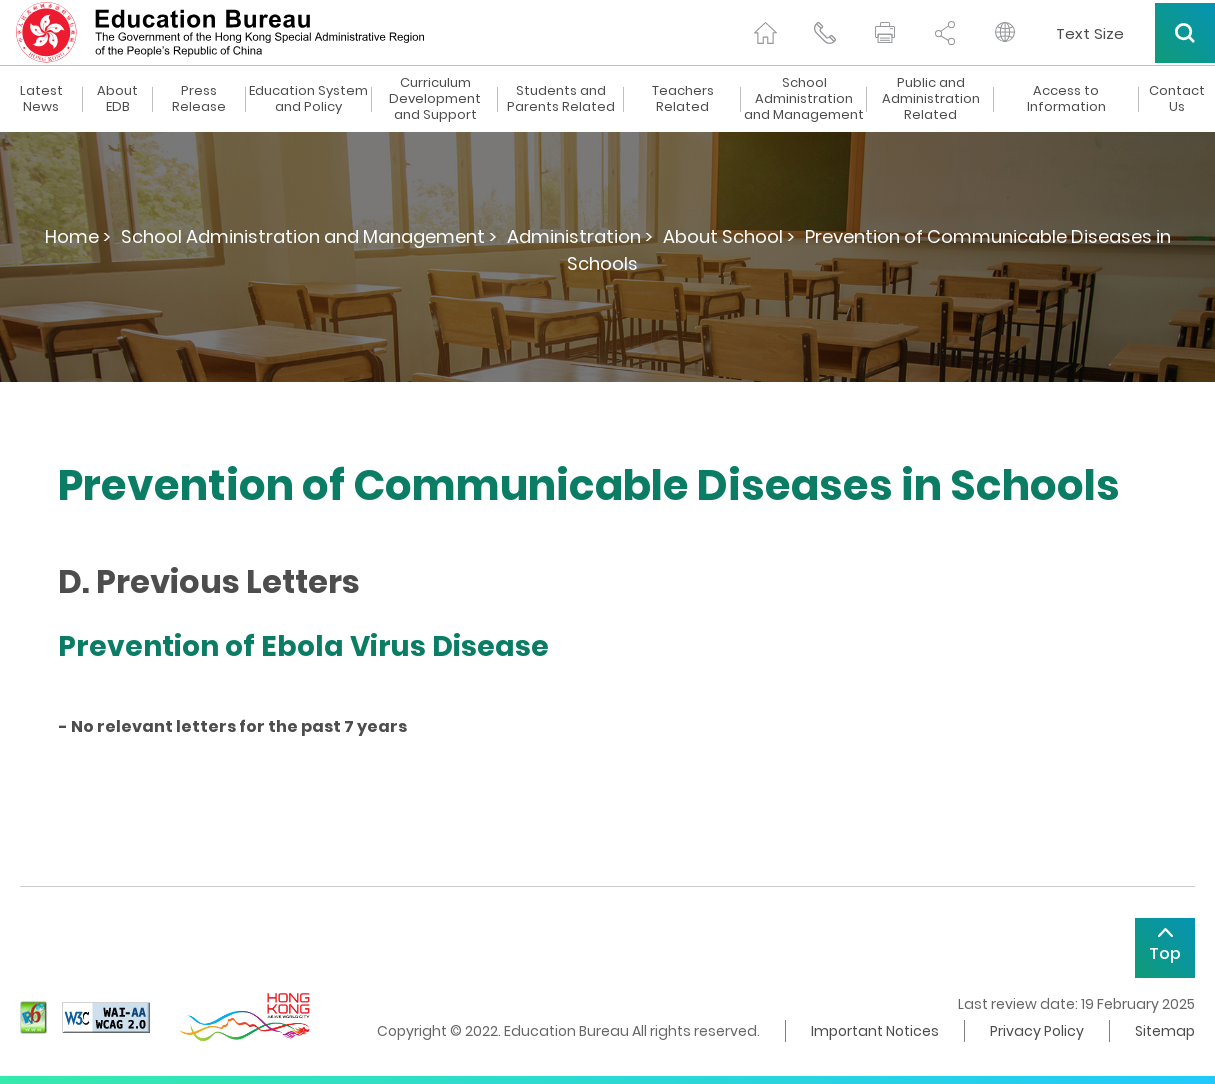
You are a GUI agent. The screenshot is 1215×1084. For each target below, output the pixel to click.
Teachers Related (683, 99)
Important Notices (875, 1031)
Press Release (199, 99)
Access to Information (1066, 99)
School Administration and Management (804, 99)
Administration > (580, 236)
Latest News (41, 99)
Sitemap (1165, 1031)
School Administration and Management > (309, 236)
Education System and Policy (308, 99)
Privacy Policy (1037, 1031)
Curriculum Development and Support (435, 99)
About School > (729, 236)
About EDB (117, 99)
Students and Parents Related (561, 99)
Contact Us (1177, 99)
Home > (78, 236)
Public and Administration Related (931, 99)
